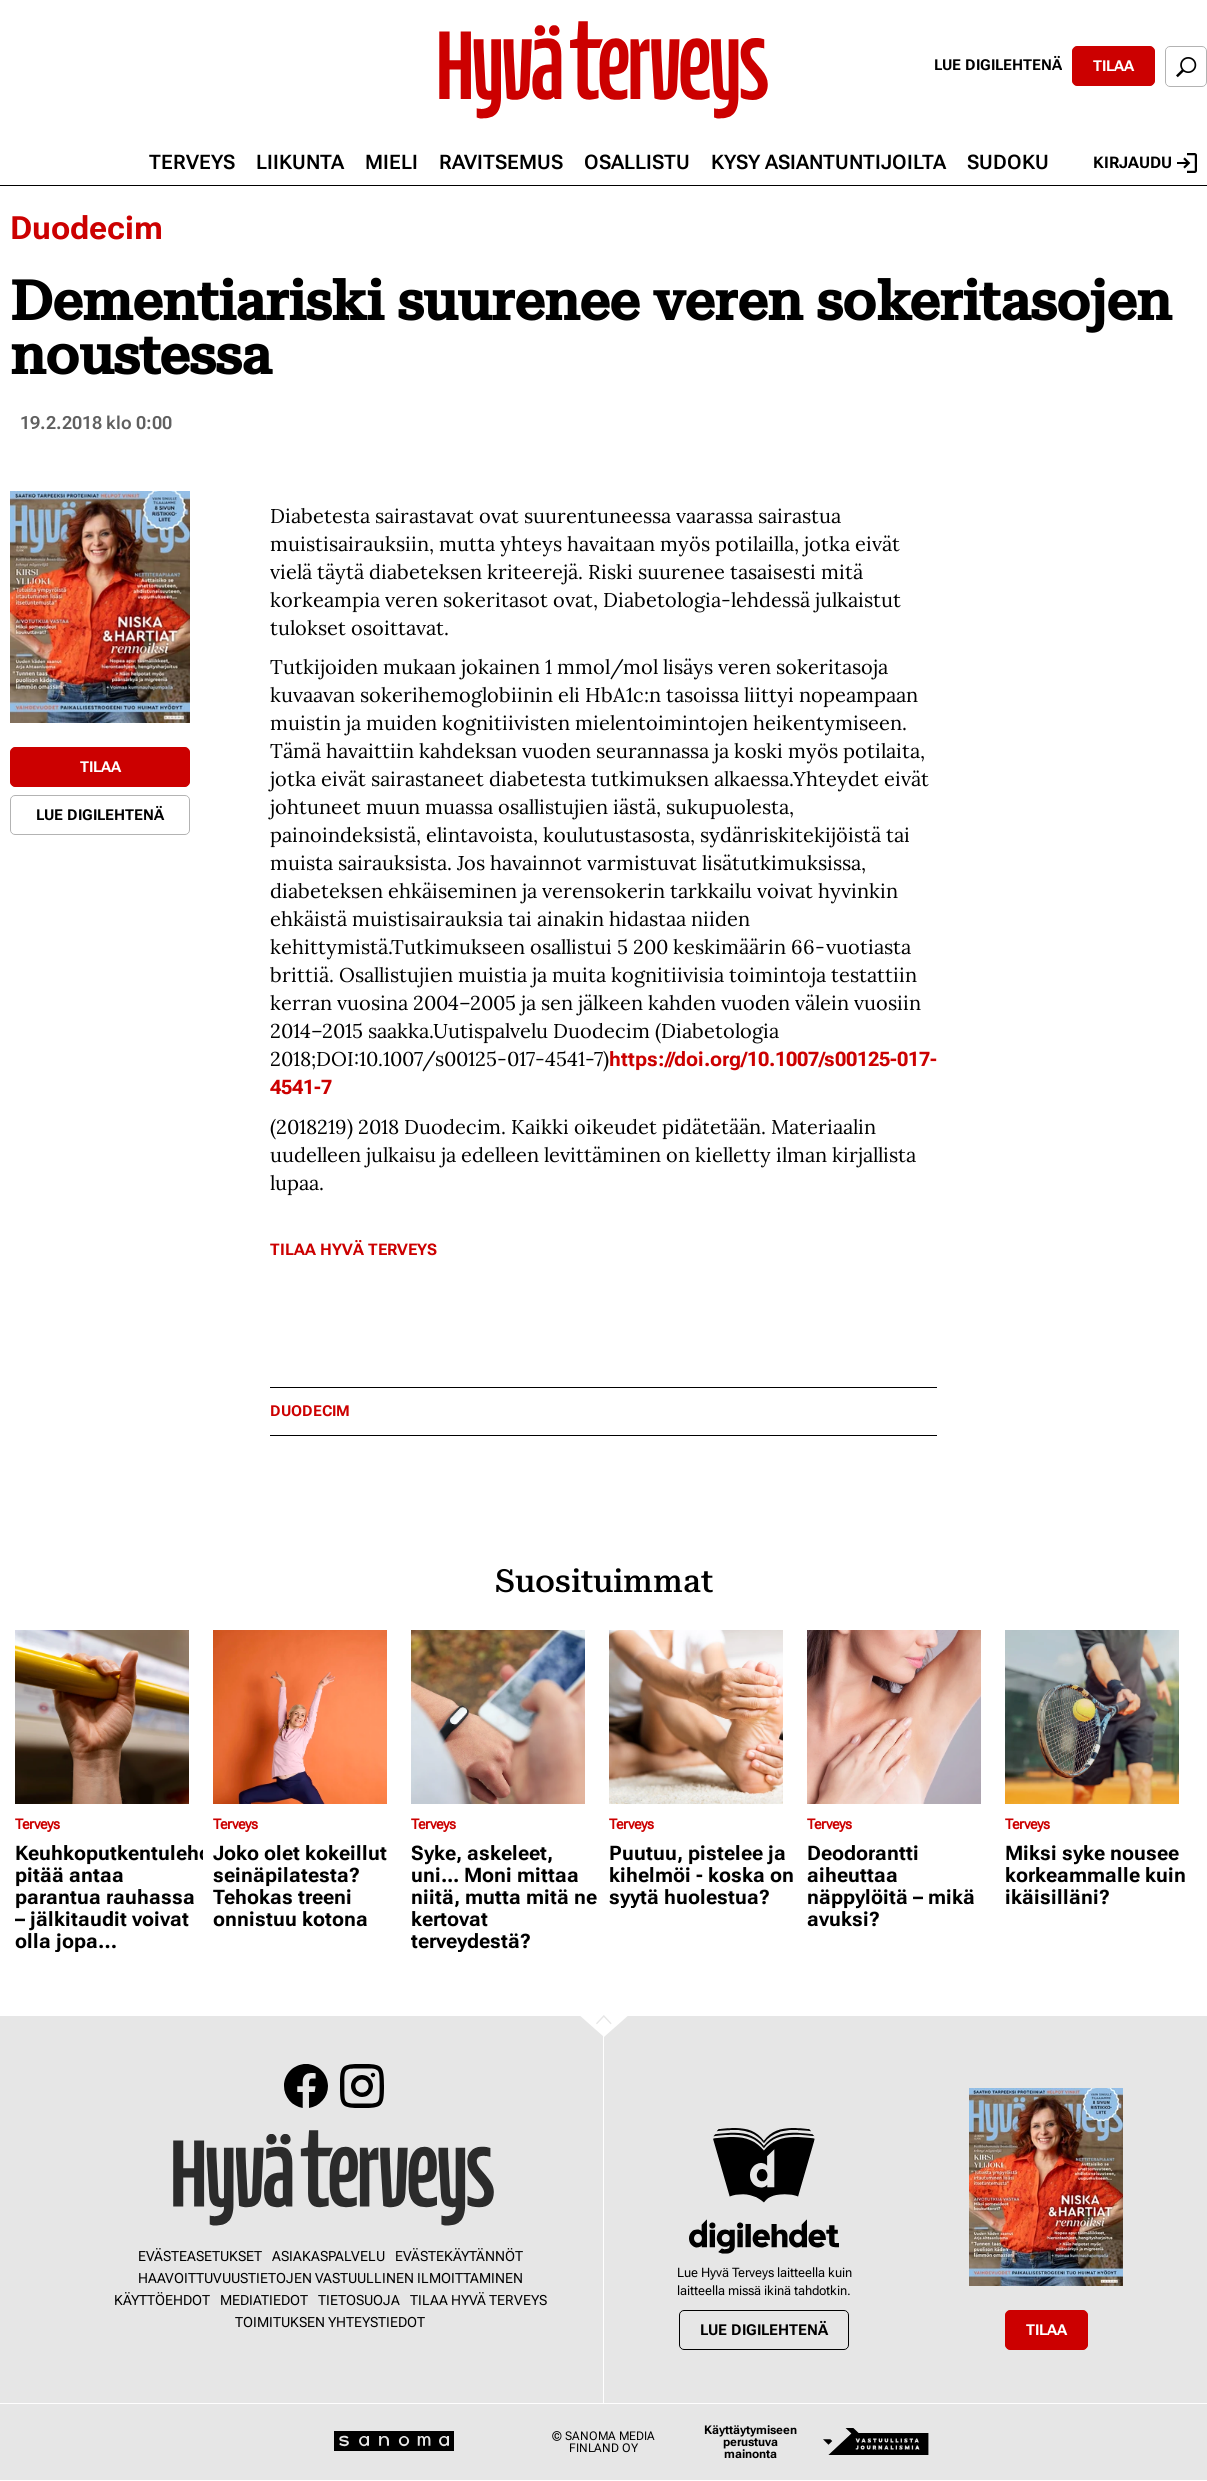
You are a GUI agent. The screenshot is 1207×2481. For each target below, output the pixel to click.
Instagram (362, 2086)
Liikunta (300, 162)
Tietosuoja (359, 2300)
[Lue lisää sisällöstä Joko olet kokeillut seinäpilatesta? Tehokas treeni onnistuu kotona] (307, 1717)
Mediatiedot (264, 2300)
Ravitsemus (501, 162)
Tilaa (1113, 66)
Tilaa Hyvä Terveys (353, 1249)
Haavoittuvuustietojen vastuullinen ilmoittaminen (330, 2278)
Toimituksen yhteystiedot (330, 2322)
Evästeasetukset (200, 2256)
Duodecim (86, 228)
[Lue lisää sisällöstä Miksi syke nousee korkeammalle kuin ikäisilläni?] (1099, 1717)
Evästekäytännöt (459, 2256)
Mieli (391, 162)
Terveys (192, 162)
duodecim (310, 1411)
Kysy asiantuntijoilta (828, 162)
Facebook (306, 2086)
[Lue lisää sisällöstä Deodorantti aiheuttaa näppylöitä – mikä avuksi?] (901, 1717)
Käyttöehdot (162, 2300)
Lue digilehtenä (998, 65)
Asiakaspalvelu (328, 2256)
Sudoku (1008, 162)
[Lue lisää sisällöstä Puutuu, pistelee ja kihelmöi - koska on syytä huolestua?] (703, 1717)
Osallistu (637, 162)
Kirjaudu (1145, 163)
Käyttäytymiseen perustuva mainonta (750, 2442)
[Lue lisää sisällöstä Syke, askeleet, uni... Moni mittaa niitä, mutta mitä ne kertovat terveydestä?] (505, 1717)
